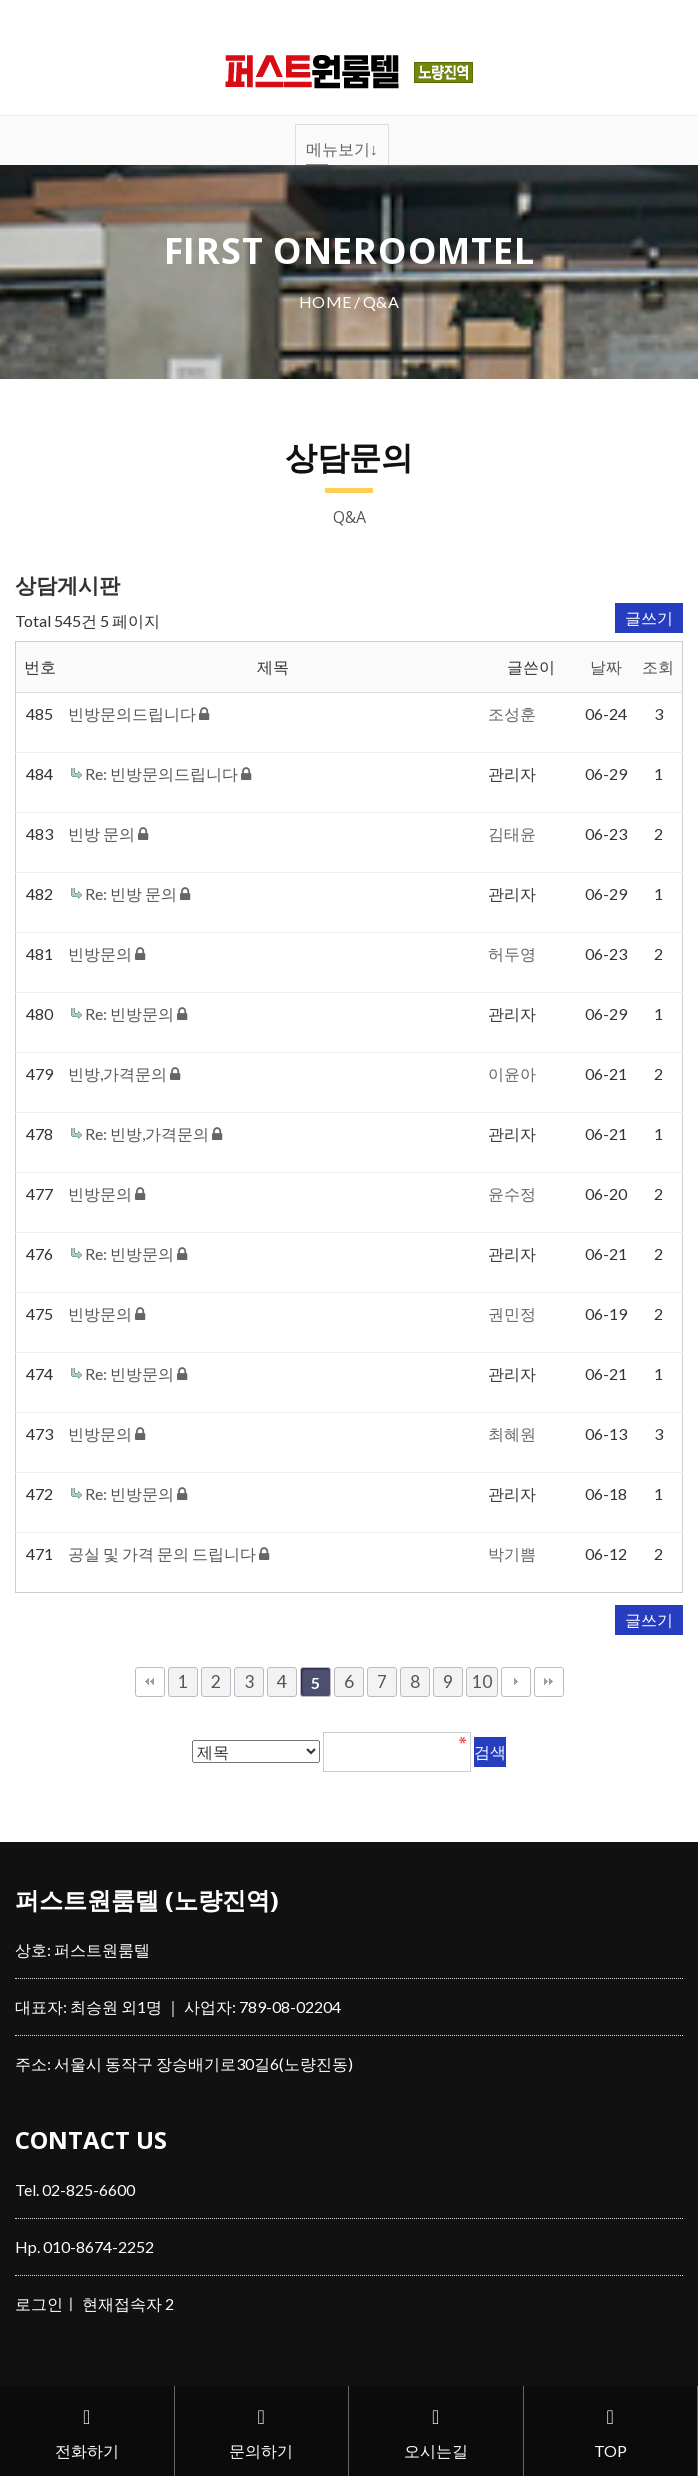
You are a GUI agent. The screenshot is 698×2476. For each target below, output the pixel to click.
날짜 (606, 666)
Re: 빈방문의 (131, 1013)
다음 (516, 1682)
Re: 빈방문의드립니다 (163, 773)
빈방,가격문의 (119, 1073)
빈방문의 (101, 953)
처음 (150, 1682)
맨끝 (549, 1682)
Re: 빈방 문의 (132, 893)
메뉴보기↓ (342, 157)
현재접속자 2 (128, 2303)
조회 (658, 666)
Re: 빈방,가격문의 (148, 1133)
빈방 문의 (103, 833)
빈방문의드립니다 (133, 713)
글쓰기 (649, 617)
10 (482, 1681)
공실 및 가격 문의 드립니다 (163, 1553)
